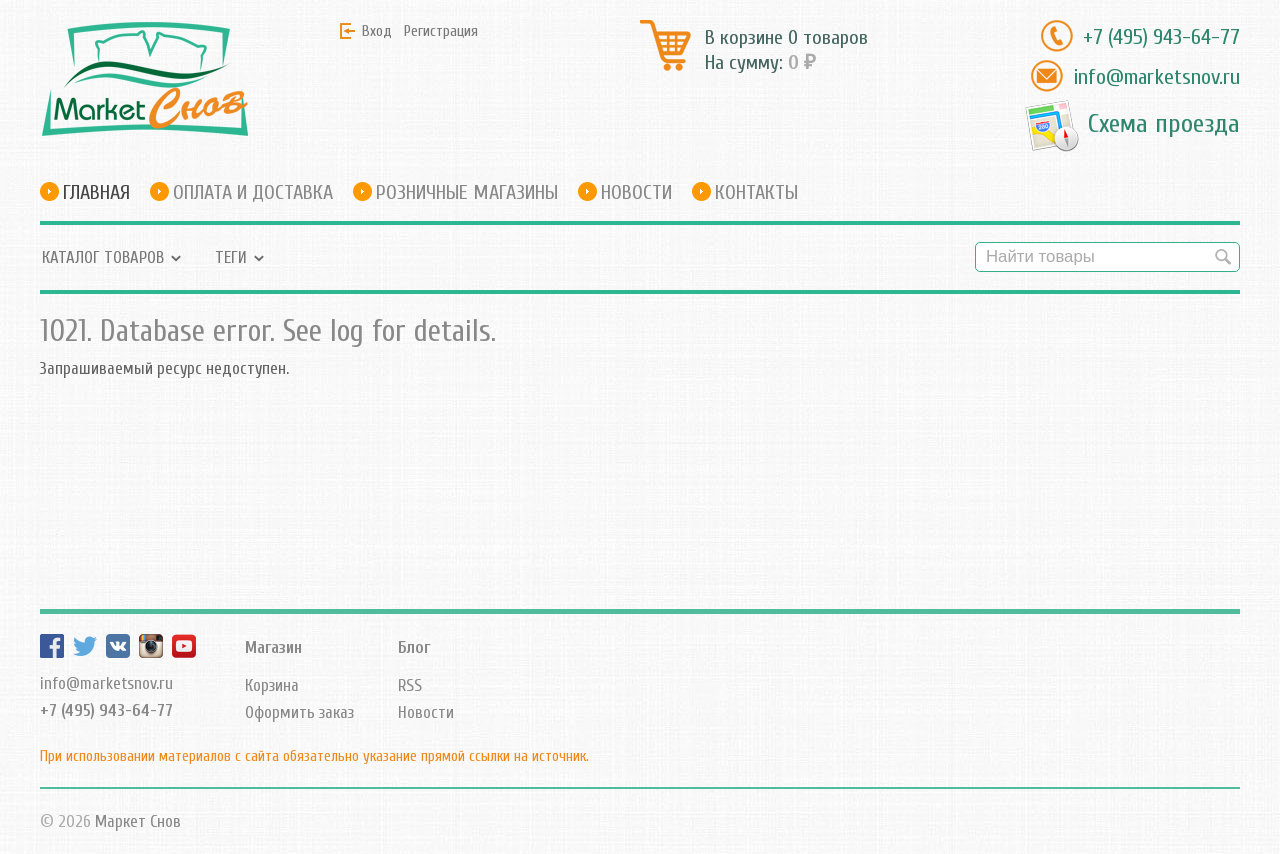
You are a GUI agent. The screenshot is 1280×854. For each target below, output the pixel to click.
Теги (231, 257)
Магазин (273, 647)
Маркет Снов (138, 821)
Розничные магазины (467, 192)
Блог (414, 647)
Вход (377, 31)
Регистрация (441, 31)
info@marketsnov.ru (1156, 77)
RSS (410, 685)
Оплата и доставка (253, 192)
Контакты (756, 192)
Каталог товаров (103, 257)
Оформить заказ (299, 712)
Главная (96, 192)
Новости (636, 192)
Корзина (272, 685)
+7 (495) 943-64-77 (1161, 37)
